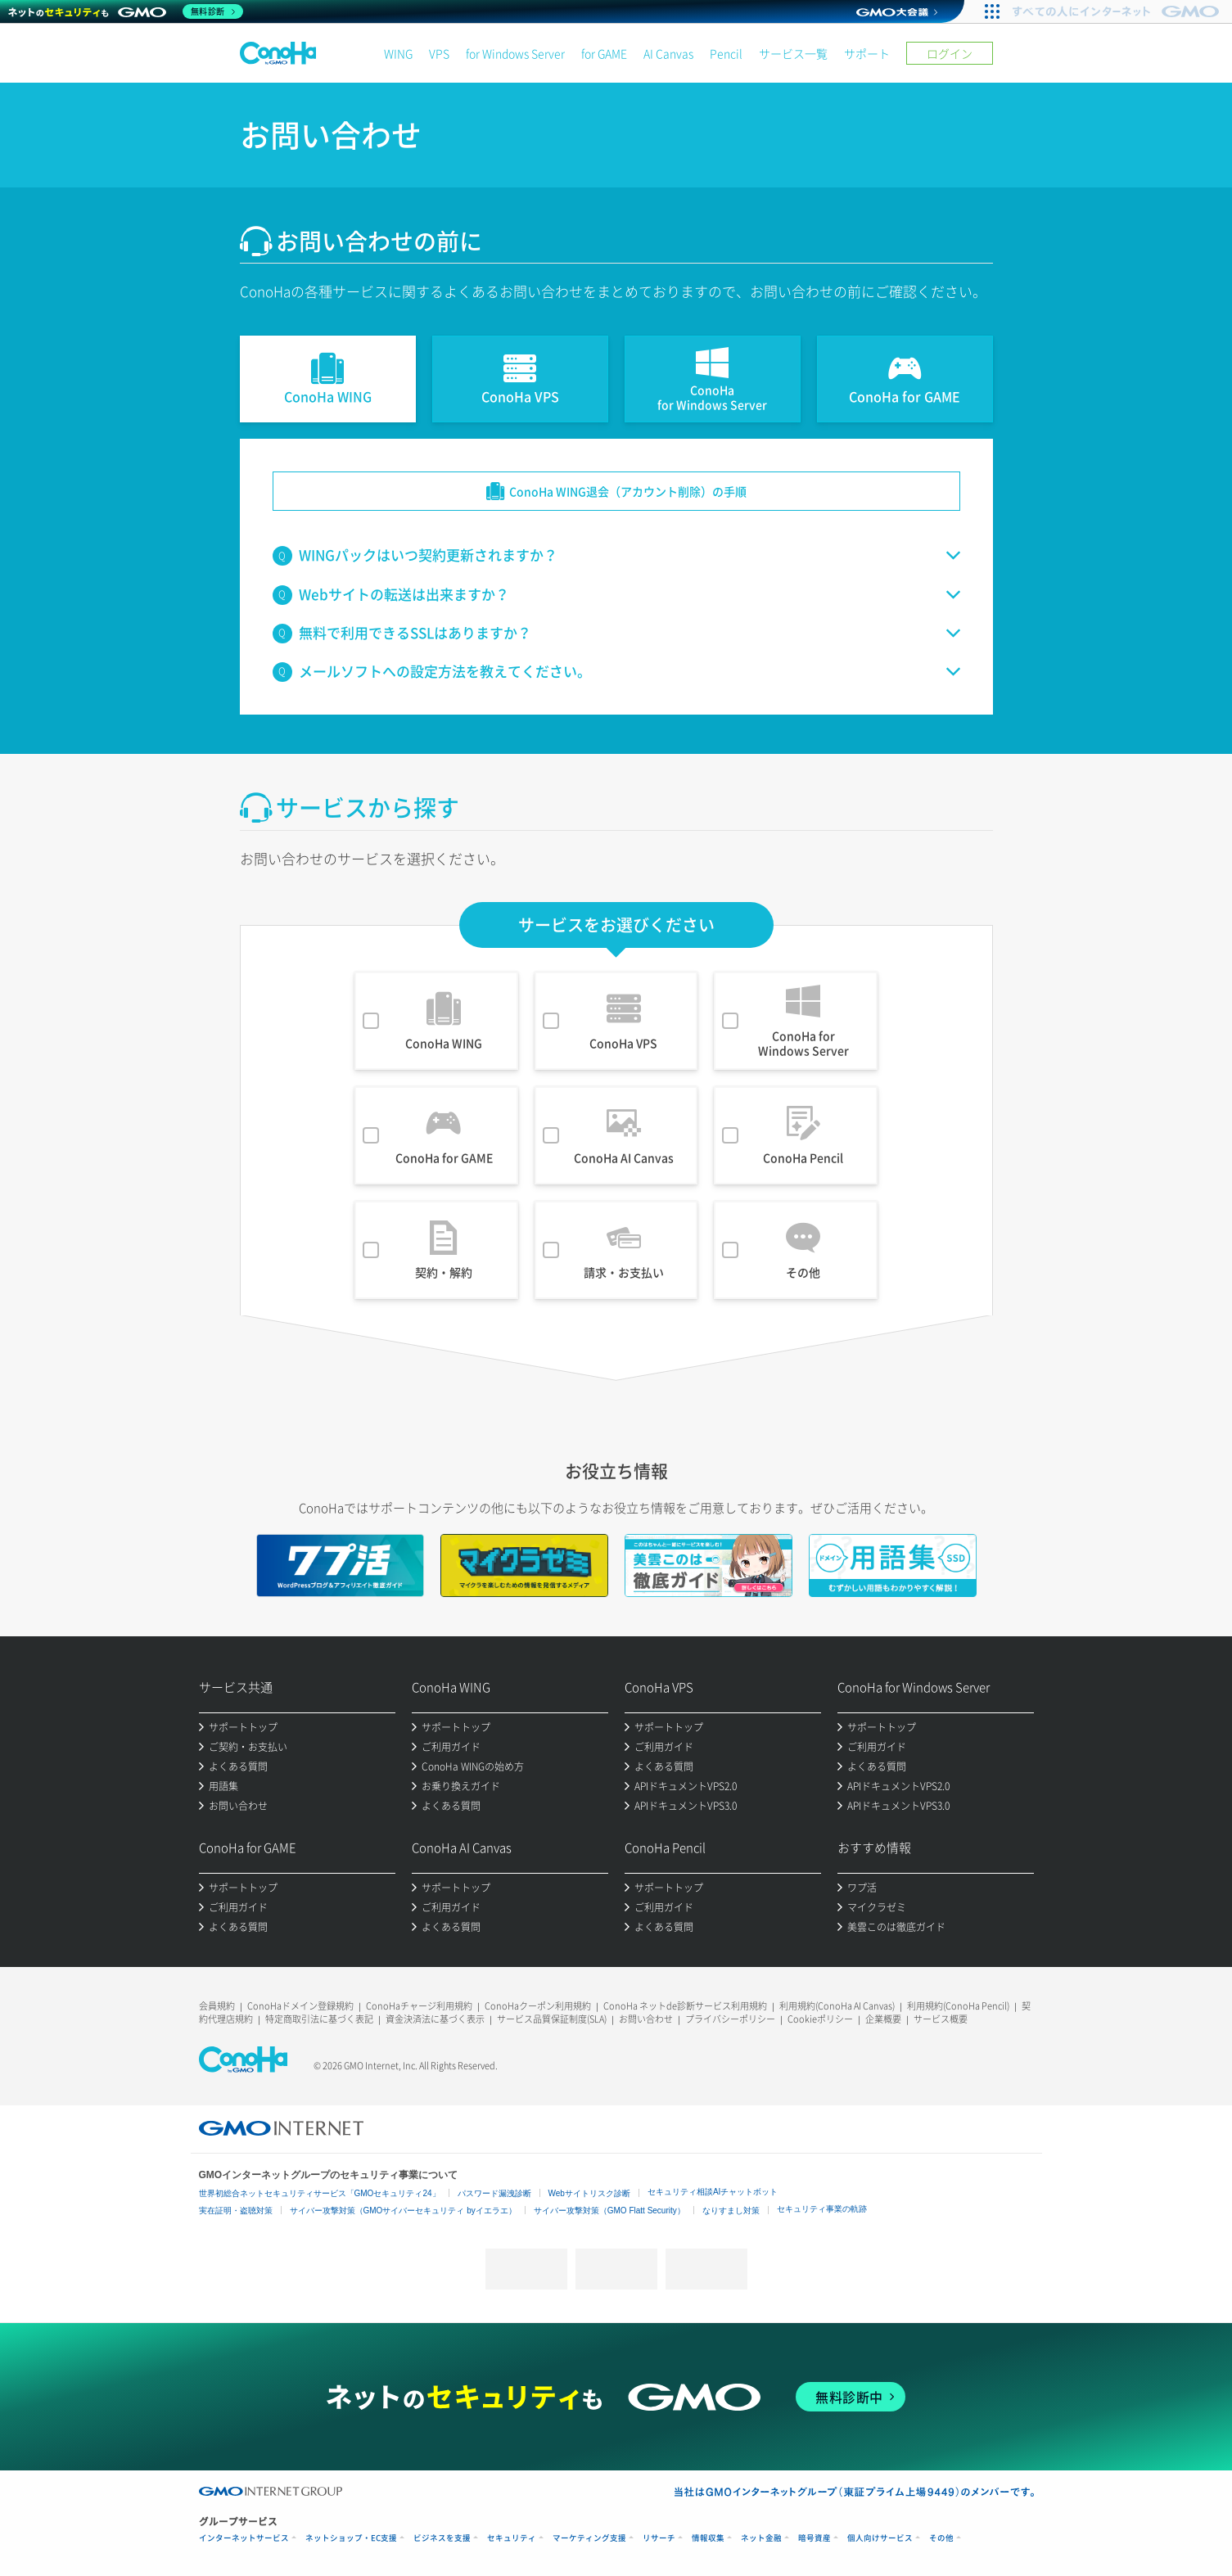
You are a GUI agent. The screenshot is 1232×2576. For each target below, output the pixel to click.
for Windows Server (515, 53)
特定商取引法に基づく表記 (319, 2019)
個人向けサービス (880, 2538)
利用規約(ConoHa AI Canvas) (837, 2006)
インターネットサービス (244, 2538)
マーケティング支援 (589, 2538)
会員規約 (217, 2006)
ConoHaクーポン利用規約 (538, 2006)
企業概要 (883, 2019)
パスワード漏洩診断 (494, 2193)
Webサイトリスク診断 (589, 2193)
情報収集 (708, 2538)
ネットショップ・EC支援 (351, 2538)
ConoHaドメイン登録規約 (300, 2006)
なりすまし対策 (731, 2210)
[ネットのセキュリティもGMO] (125, 11)
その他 (941, 2538)
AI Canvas (668, 53)
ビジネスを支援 (442, 2538)
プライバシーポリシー (730, 2019)
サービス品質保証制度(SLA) (552, 2019)
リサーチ (659, 2538)
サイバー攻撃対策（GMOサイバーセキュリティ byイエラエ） (403, 2210)
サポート (867, 53)
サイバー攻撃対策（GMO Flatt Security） (609, 2210)
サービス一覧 (793, 53)
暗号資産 (814, 2538)
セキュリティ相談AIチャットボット (713, 2191)
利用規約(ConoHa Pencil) (958, 2006)
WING (398, 53)
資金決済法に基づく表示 (435, 2019)
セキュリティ (511, 2538)
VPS (439, 53)
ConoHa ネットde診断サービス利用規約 (685, 2006)
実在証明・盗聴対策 (236, 2210)
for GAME (604, 53)
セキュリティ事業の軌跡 (822, 2208)
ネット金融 (761, 2538)
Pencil (726, 53)
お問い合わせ (646, 2019)
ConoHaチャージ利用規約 (419, 2006)
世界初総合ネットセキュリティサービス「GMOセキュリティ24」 (319, 2193)
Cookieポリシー (820, 2019)
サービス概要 (941, 2019)
